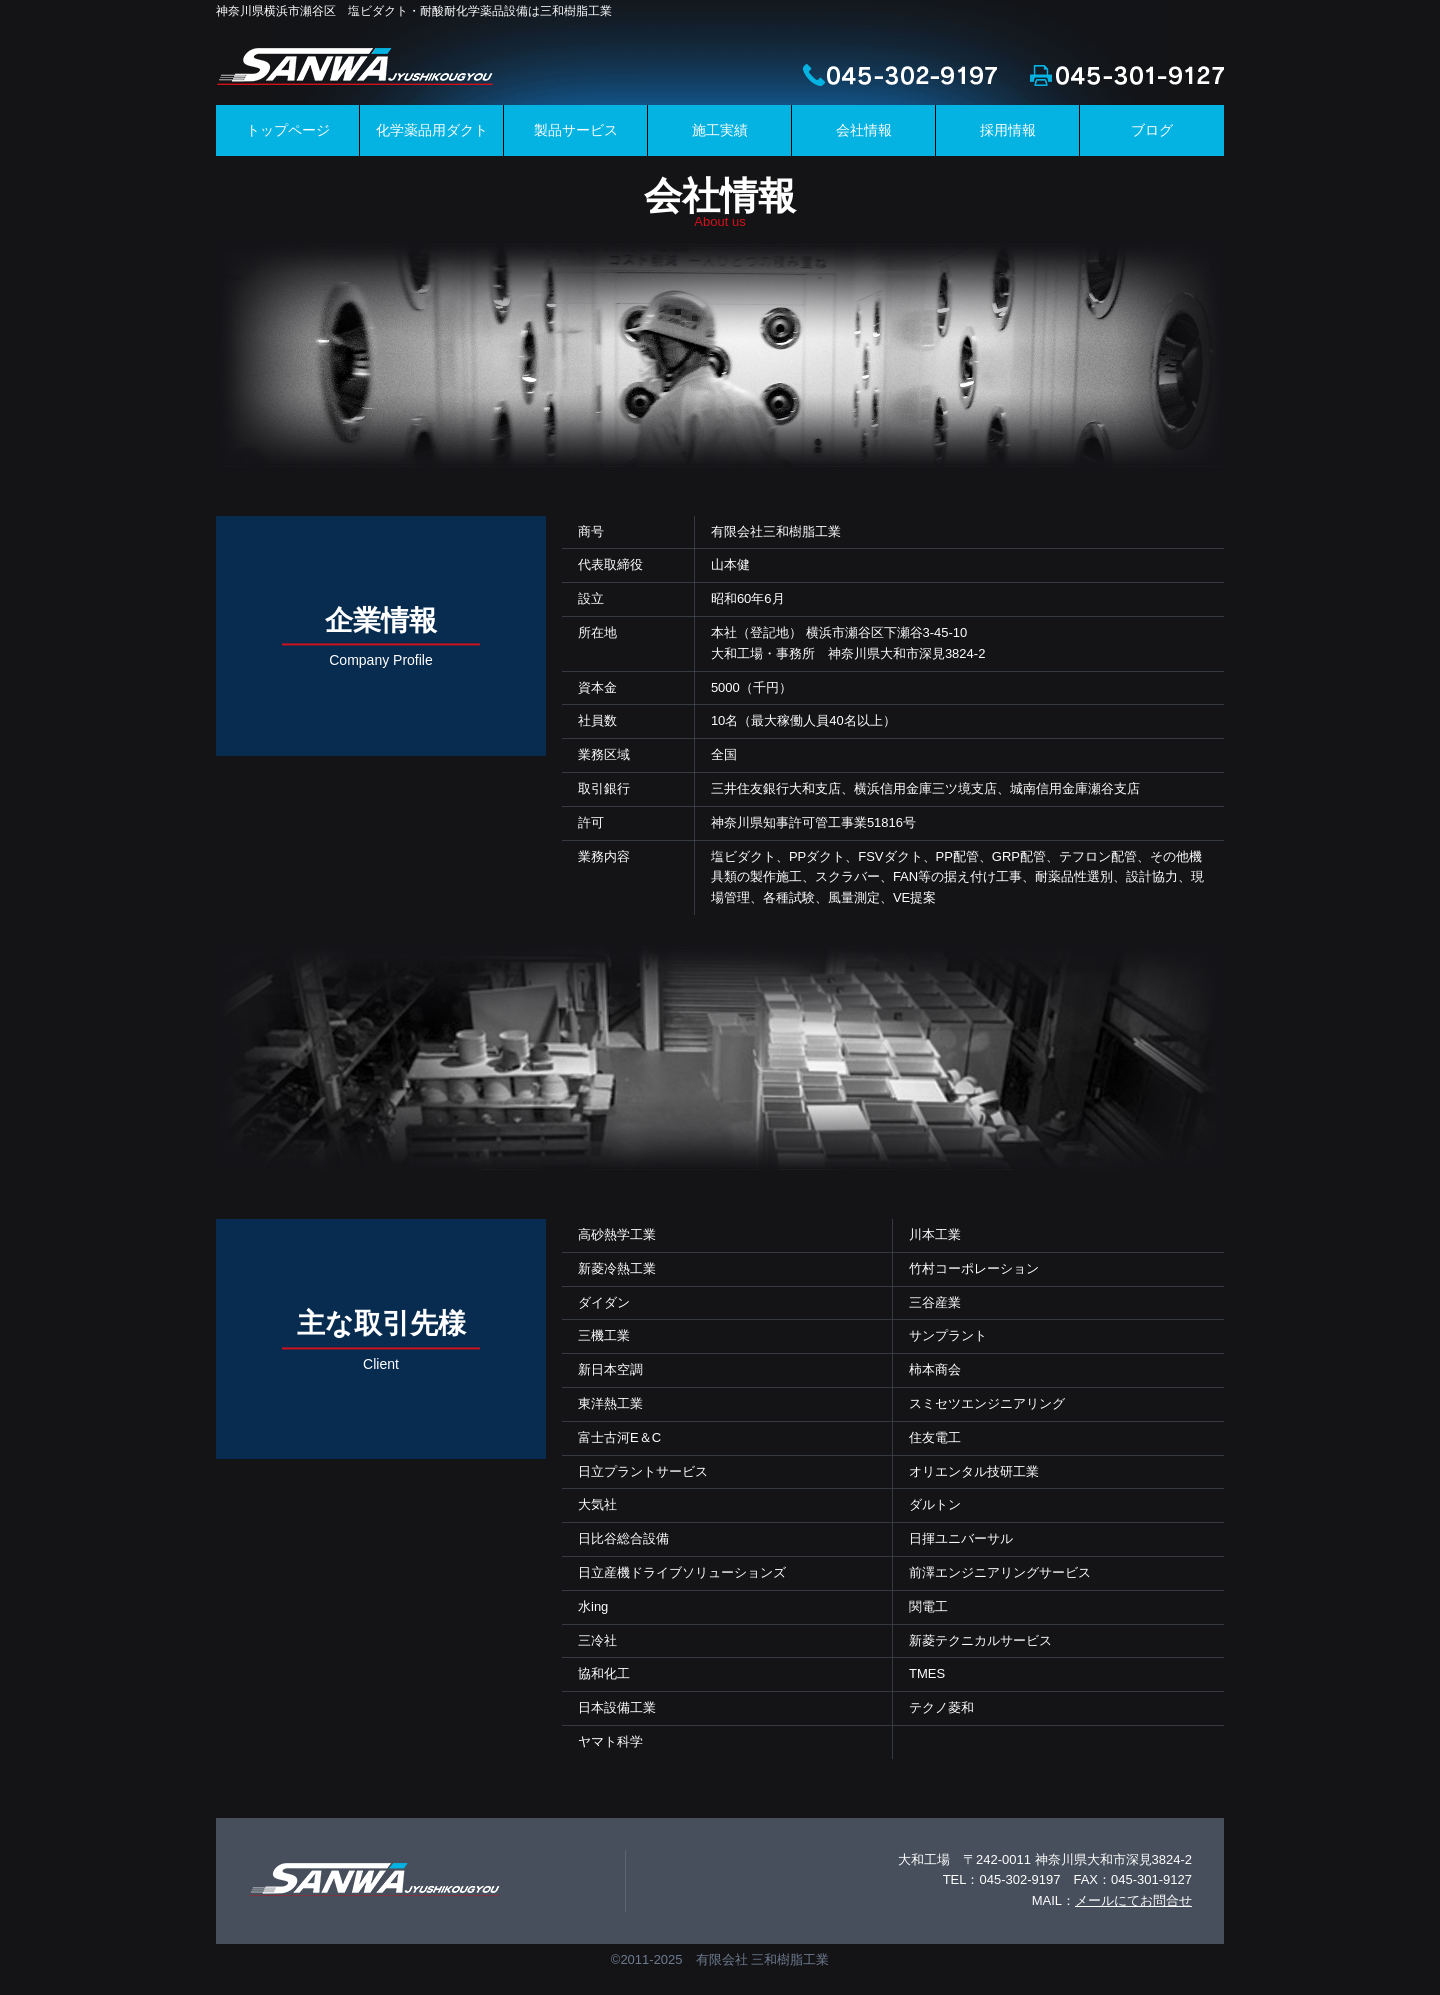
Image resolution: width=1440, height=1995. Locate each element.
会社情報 (864, 130)
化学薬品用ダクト (432, 130)
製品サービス (576, 130)
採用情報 (1008, 130)
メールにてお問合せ (1133, 1900)
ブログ (1152, 130)
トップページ (288, 130)
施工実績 (720, 130)
